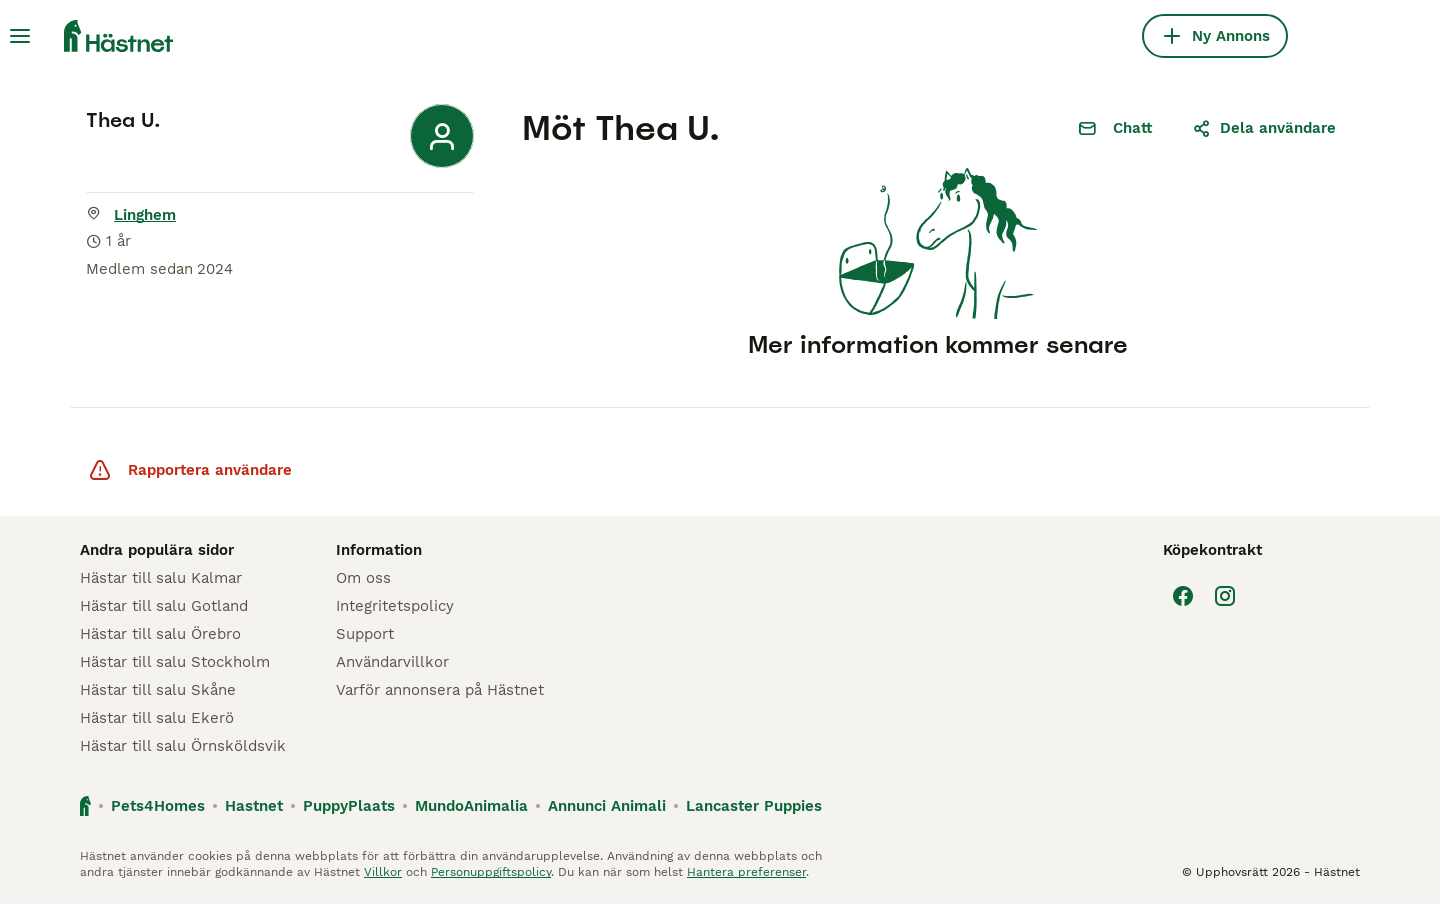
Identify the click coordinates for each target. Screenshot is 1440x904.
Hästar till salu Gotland (164, 606)
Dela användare (1264, 128)
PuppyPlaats (349, 806)
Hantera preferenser (746, 872)
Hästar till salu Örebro (160, 634)
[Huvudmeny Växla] (20, 36)
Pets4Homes (158, 806)
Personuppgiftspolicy (491, 872)
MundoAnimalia (471, 806)
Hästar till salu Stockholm (175, 662)
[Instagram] (1225, 596)
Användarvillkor (392, 662)
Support (365, 634)
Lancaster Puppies (754, 806)
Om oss (363, 578)
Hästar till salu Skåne (158, 690)
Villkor (383, 872)
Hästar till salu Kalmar (161, 578)
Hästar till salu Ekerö (157, 718)
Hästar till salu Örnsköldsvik (183, 746)
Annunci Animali (607, 806)
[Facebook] (1183, 596)
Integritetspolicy (395, 606)
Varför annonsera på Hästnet (440, 690)
